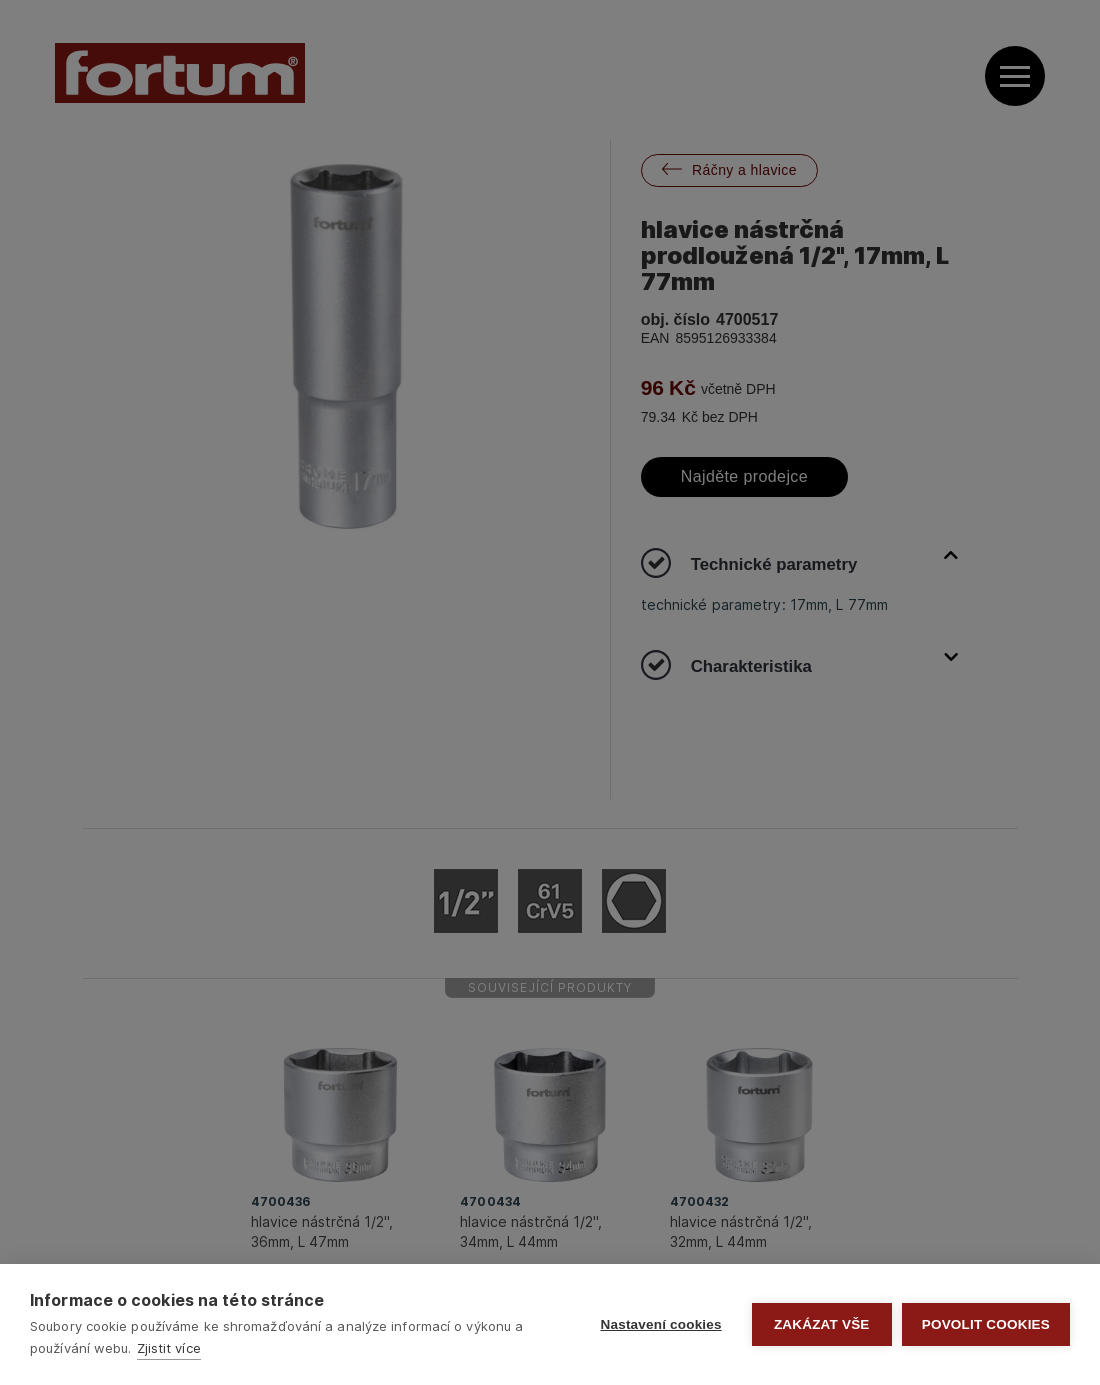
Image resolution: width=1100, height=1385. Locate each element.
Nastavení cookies (661, 1324)
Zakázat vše (822, 1324)
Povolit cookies (986, 1324)
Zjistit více (169, 1348)
